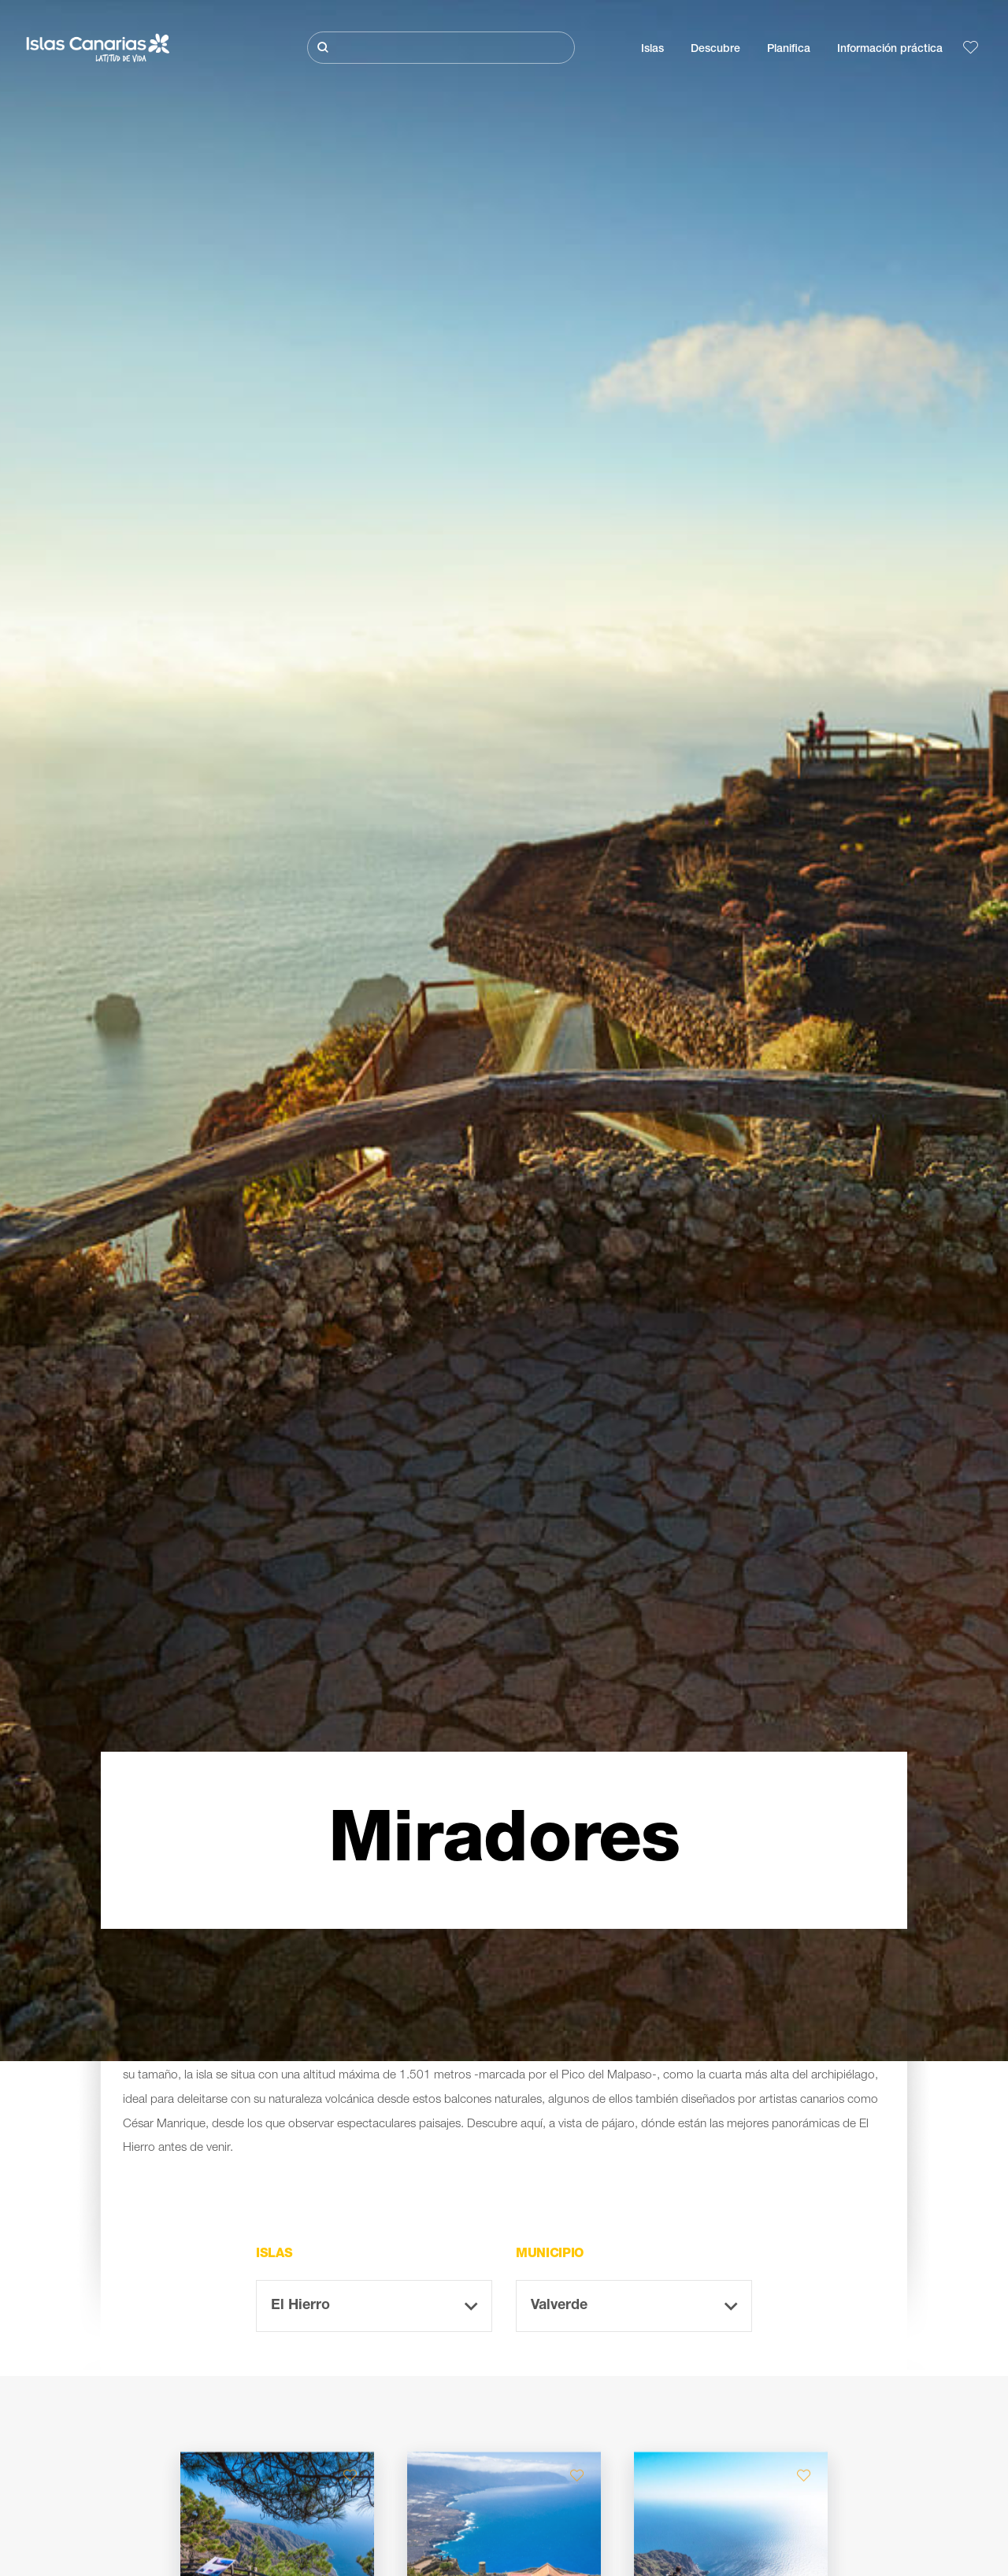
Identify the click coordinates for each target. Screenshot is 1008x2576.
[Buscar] (441, 47)
